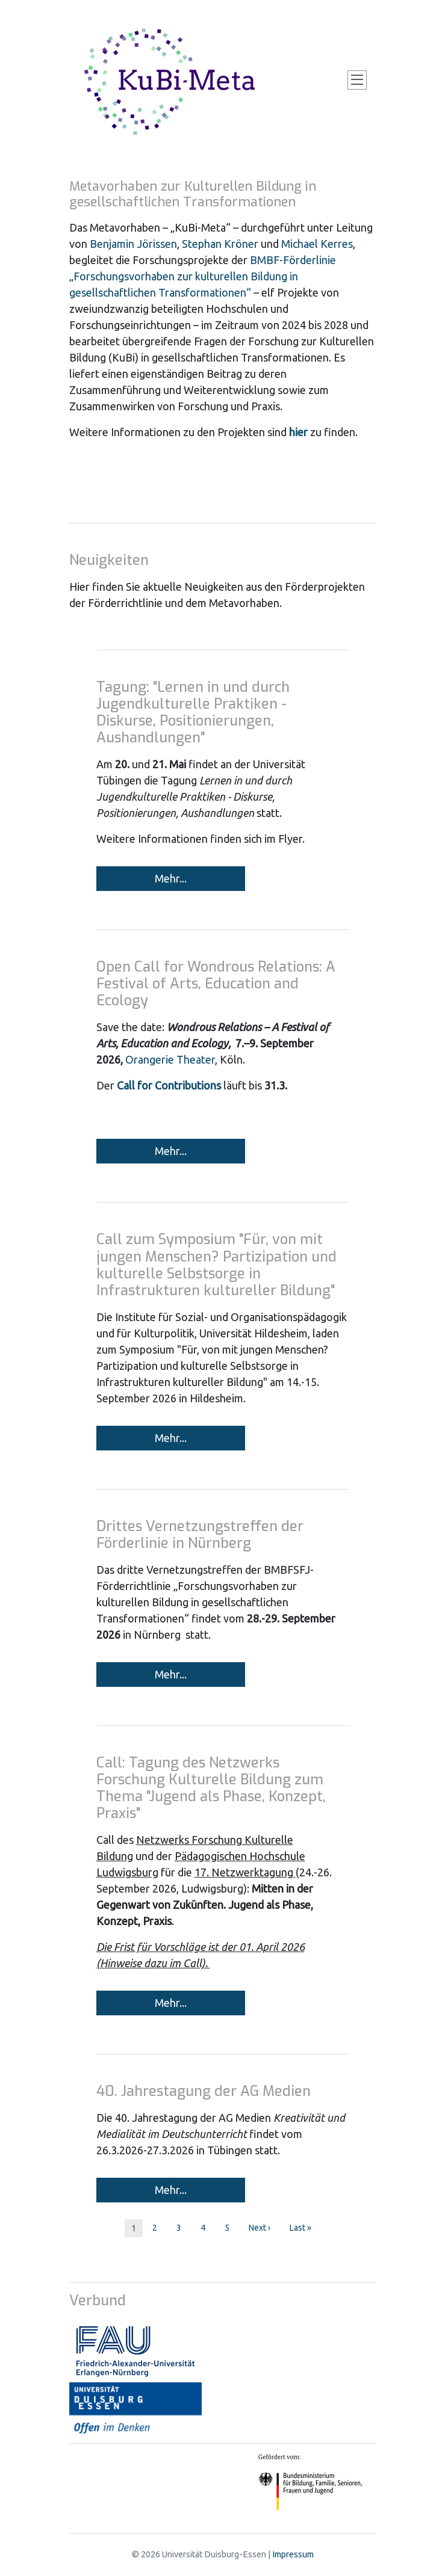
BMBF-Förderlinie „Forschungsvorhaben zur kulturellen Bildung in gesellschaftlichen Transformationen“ (202, 276)
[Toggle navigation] (357, 80)
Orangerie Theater (169, 1059)
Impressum (293, 2554)
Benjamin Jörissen (133, 244)
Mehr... (171, 878)
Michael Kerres (317, 244)
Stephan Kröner (220, 244)
